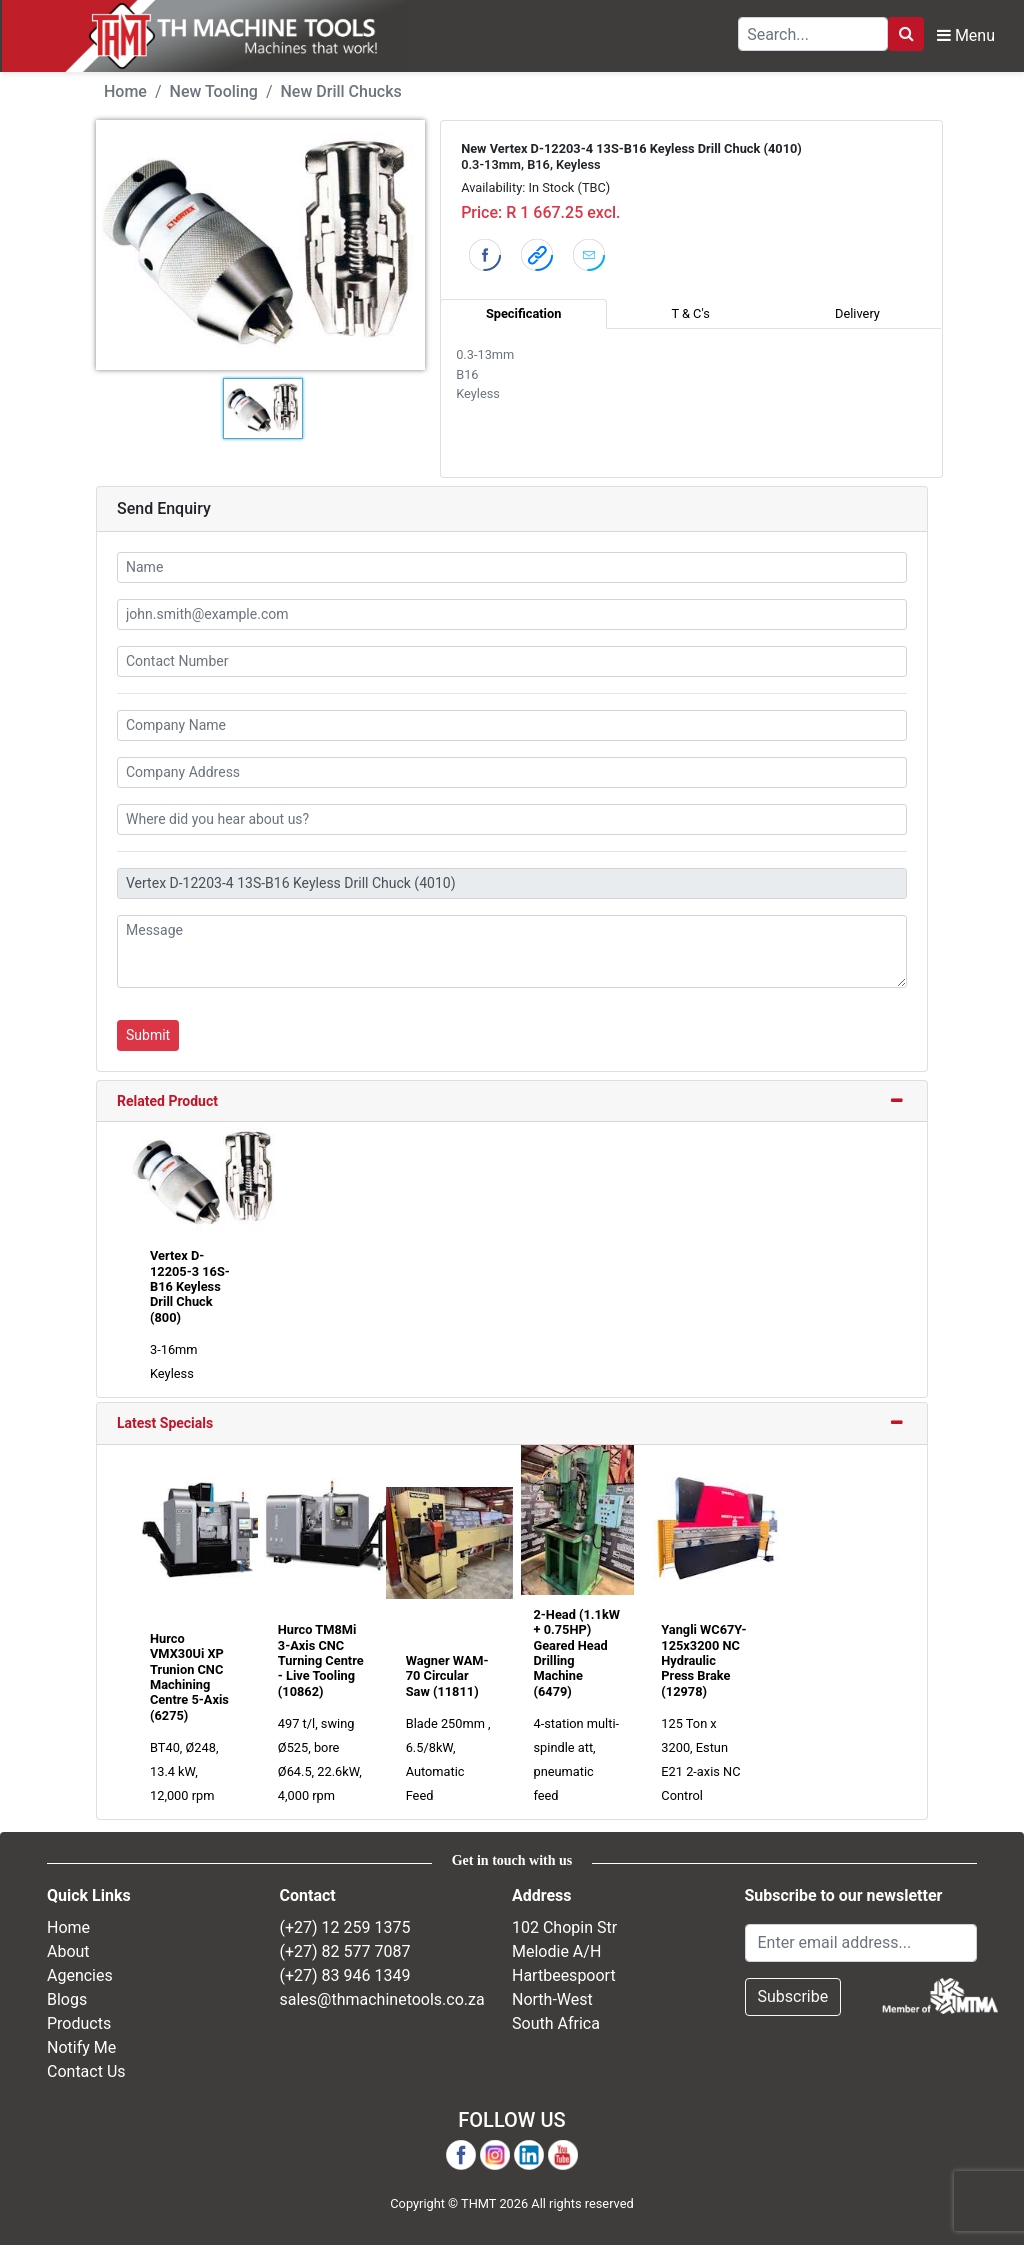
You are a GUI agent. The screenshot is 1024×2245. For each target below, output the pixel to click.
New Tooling (214, 91)
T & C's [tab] (690, 313)
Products (79, 2023)
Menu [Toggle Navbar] (966, 35)
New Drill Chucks (341, 91)
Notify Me (81, 2047)
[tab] (512, 1102)
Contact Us (86, 2071)
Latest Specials (165, 1423)
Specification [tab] (523, 313)
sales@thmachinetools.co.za (382, 1999)
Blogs (67, 1999)
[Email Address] (861, 1943)
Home (125, 91)
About (68, 1951)
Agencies (80, 1975)
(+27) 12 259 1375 (345, 1927)
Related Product (167, 1101)
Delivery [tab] (857, 313)
